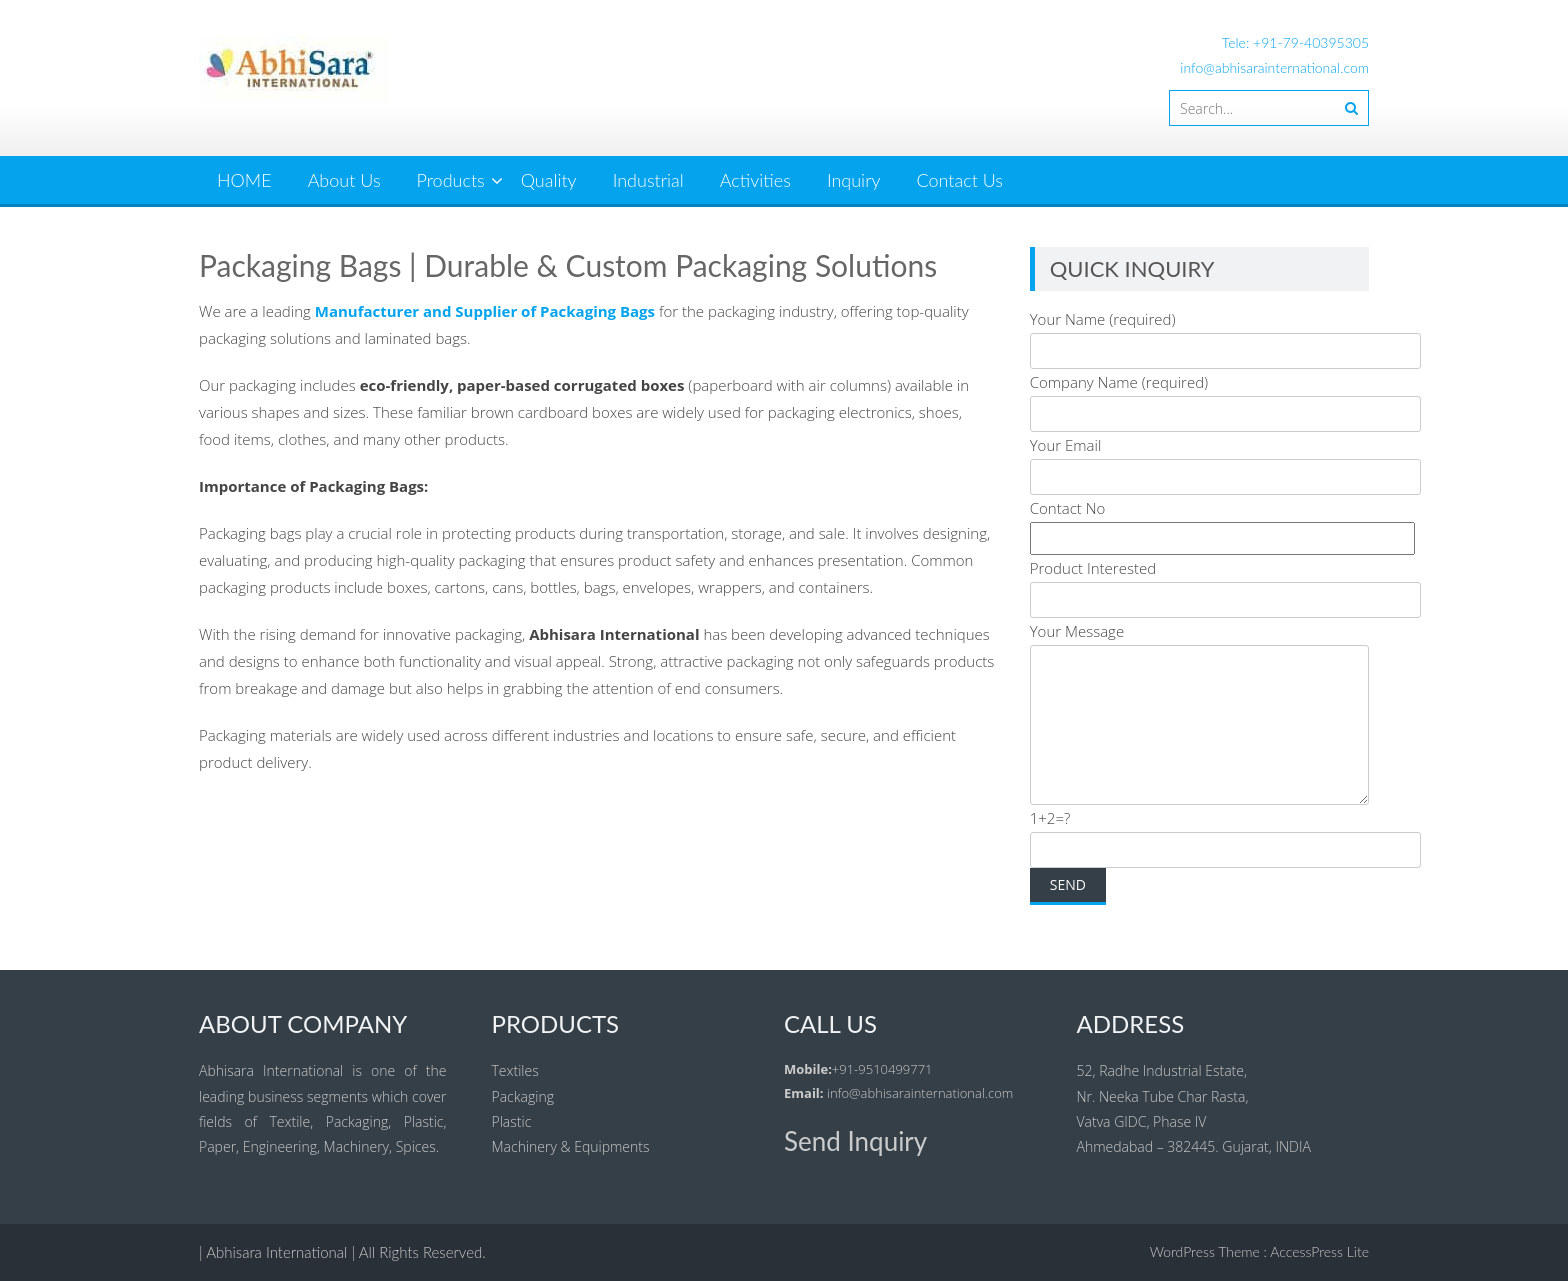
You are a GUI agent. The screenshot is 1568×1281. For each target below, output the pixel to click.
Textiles (515, 1070)
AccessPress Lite (1319, 1251)
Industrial (648, 180)
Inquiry (854, 180)
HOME (244, 180)
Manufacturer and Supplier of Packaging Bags (485, 311)
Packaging (523, 1096)
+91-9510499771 (882, 1069)
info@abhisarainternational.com (1274, 67)
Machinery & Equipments (571, 1146)
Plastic (512, 1121)
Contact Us (960, 180)
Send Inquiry (855, 1141)
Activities (755, 180)
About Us (344, 180)
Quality (549, 180)
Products (451, 180)
